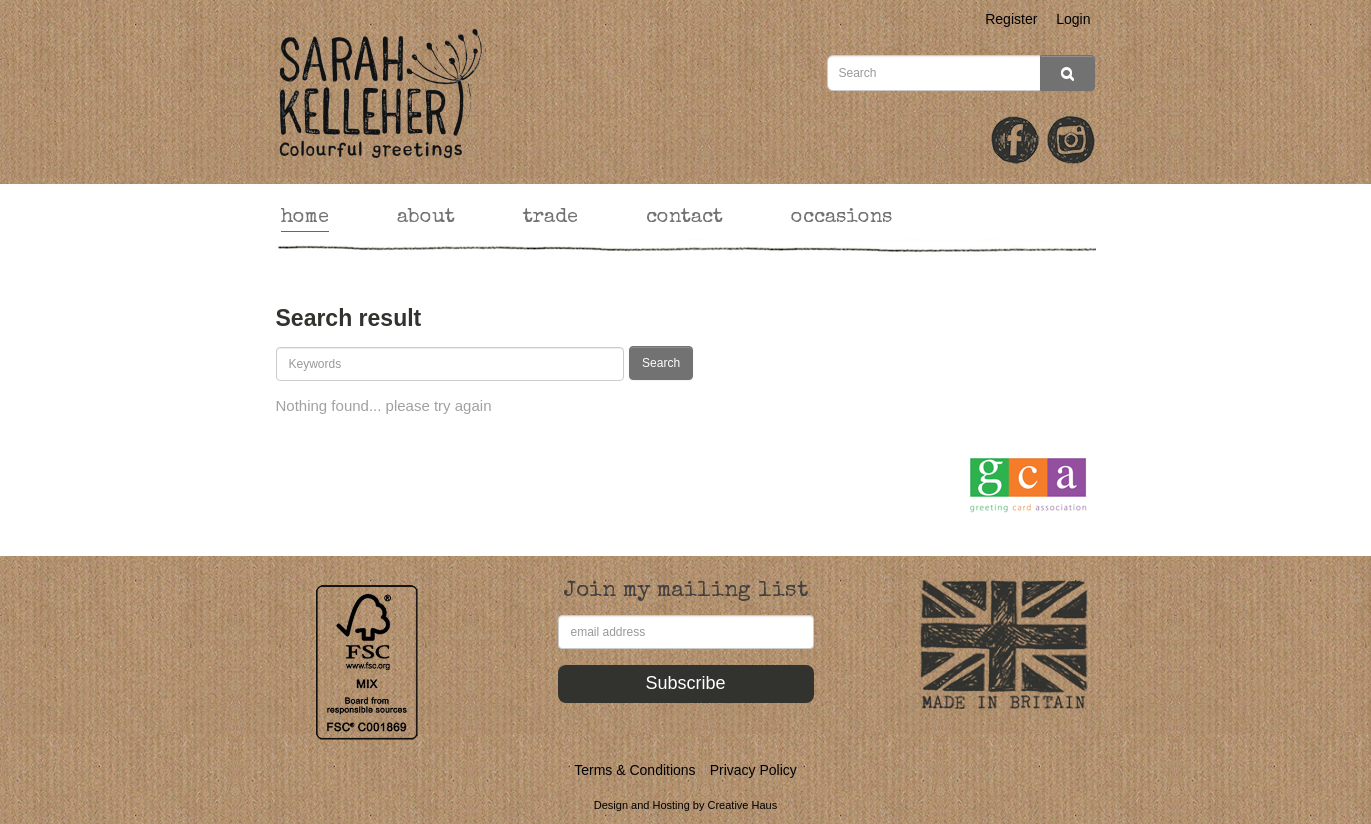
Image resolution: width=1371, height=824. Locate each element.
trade (550, 218)
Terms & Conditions (634, 770)
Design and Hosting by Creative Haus (685, 805)
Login (1073, 19)
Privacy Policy (753, 770)
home (305, 218)
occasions (841, 218)
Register (1011, 19)
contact (684, 218)
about (426, 218)
